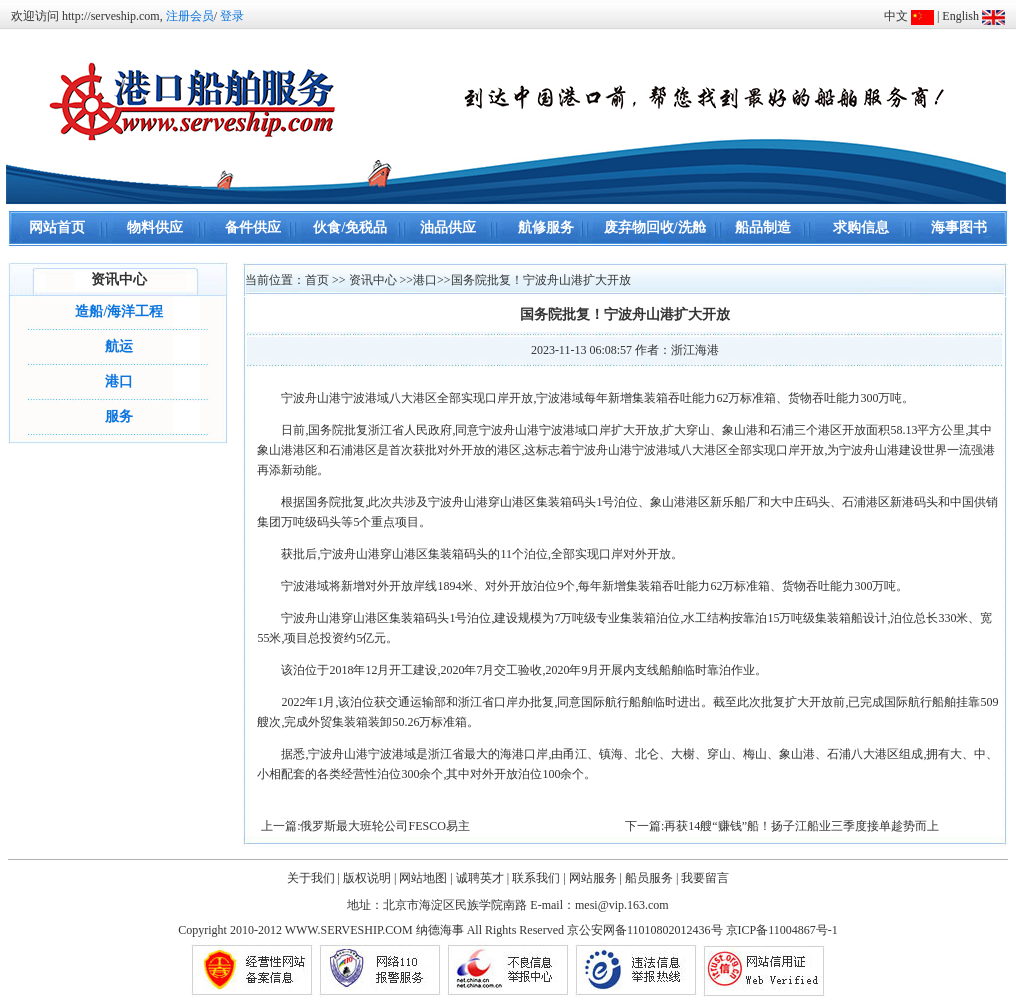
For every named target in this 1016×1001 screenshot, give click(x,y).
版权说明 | (369, 878)
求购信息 (861, 227)
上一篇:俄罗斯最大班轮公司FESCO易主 (365, 826)
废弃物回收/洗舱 (655, 227)
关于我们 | (313, 878)
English (960, 16)
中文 (896, 16)
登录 (232, 16)
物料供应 (155, 227)
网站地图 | (425, 878)
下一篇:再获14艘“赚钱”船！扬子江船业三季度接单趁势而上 (782, 826)
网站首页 (57, 227)
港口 (119, 381)
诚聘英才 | (482, 878)
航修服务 (546, 227)
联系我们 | (538, 878)
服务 (119, 416)
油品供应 (448, 227)
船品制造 (763, 227)
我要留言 (705, 878)
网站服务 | (595, 878)
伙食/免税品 (350, 227)
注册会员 (190, 16)
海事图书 (959, 227)
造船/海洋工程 (119, 311)
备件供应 (253, 227)
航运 (119, 346)
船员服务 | (651, 878)
